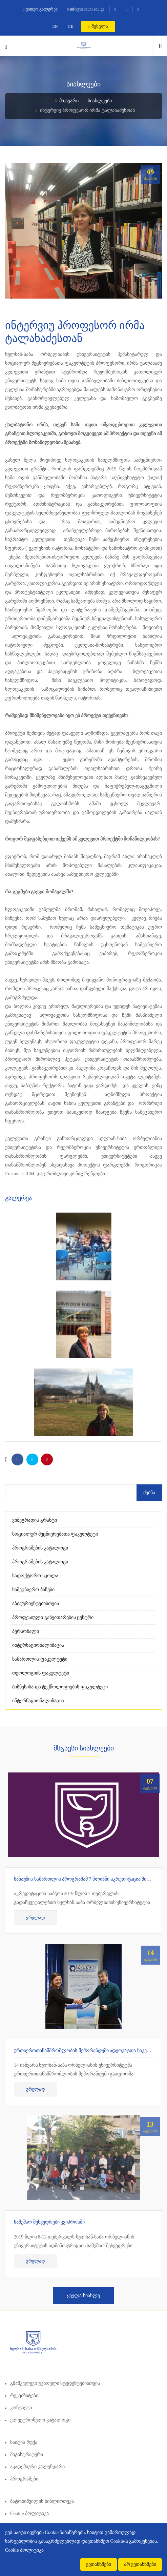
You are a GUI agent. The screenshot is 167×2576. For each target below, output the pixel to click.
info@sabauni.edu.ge (85, 9)
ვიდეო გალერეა (40, 9)
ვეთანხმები (98, 2564)
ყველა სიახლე (83, 2295)
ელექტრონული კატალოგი (40, 2419)
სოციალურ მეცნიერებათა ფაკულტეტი (55, 1534)
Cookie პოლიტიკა (29, 2513)
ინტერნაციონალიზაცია (38, 1645)
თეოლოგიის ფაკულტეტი (40, 1673)
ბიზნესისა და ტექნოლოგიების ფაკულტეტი (60, 1686)
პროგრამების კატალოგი (40, 1547)
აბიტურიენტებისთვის (35, 1603)
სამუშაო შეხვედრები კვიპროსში (49, 2222)
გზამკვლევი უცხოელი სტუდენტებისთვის (55, 2383)
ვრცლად (35, 1917)
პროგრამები (24, 2478)
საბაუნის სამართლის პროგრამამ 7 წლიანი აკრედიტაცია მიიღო (85, 1879)
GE (70, 26)
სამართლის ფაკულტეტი (39, 1659)
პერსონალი (25, 1631)
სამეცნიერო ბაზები (33, 1589)
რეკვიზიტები (24, 2395)
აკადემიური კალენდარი (37, 2466)
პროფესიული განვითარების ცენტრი (52, 1617)
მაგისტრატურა (26, 2454)
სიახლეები (100, 100)
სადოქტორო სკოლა (35, 1575)
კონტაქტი (21, 2407)
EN (55, 26)
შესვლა (98, 26)
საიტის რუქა (23, 2442)
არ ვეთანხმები (140, 2564)
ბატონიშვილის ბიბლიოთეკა (42, 2501)
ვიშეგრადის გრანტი (34, 1520)
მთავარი (67, 100)
